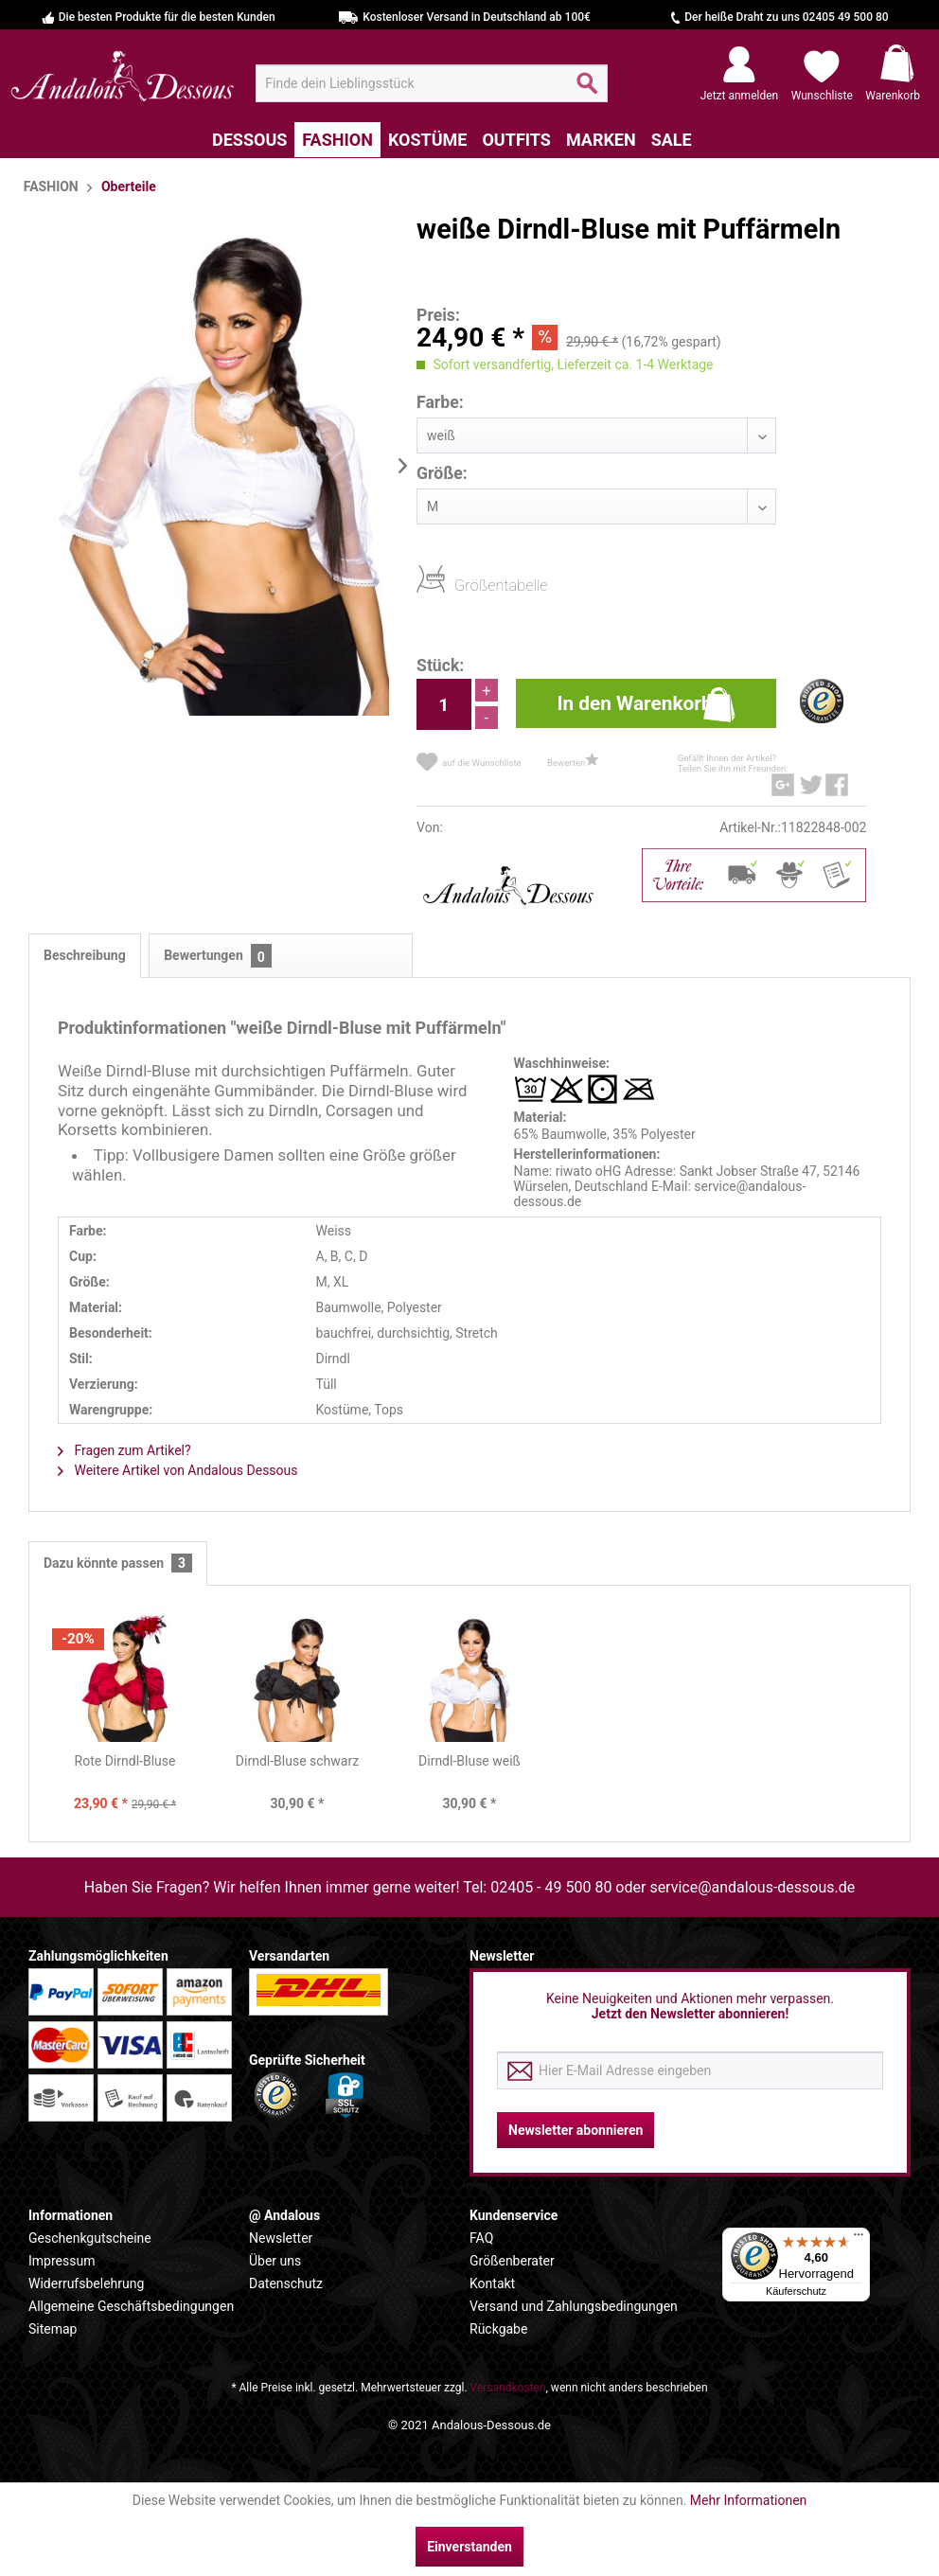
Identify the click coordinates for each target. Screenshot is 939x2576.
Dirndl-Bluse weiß (469, 1760)
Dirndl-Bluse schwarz (297, 1760)
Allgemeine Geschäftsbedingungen (131, 2306)
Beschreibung (85, 955)
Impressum (61, 2260)
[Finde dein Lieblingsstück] (432, 83)
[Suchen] (587, 91)
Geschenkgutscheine (89, 2238)
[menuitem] (432, 83)
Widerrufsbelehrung (86, 2283)
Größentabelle (460, 585)
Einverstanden (469, 2546)
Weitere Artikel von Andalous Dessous (178, 1470)
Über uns (275, 2260)
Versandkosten (508, 2387)
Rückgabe (498, 2328)
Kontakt (492, 2283)
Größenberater (512, 2260)
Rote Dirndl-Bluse (125, 1760)
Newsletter (280, 2238)
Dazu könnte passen (118, 1563)
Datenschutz (286, 2283)
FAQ (481, 2238)
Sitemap (52, 2328)
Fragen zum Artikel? (124, 1450)
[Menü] (858, 2239)
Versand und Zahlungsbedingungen (574, 2306)
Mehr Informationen (748, 2500)
